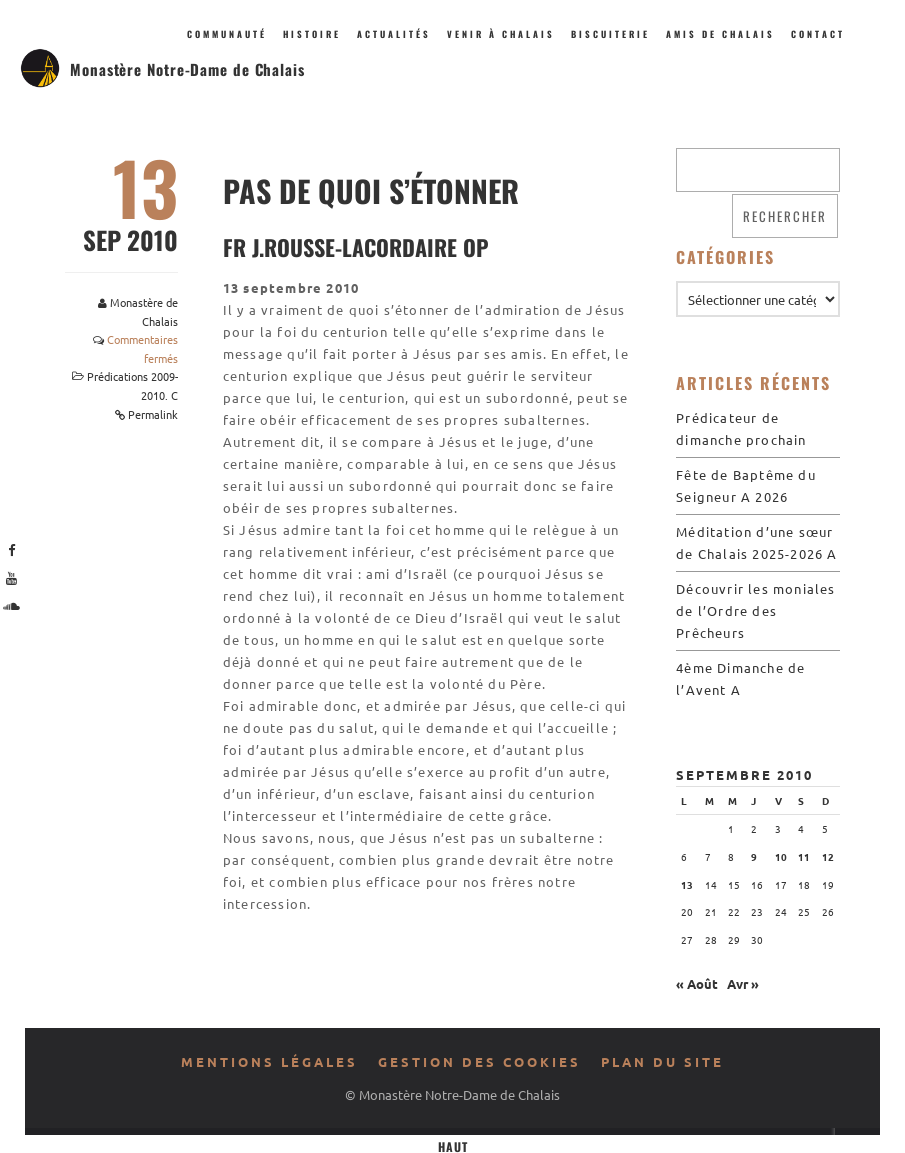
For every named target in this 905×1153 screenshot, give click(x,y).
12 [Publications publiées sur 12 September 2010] (828, 856)
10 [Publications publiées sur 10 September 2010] (781, 856)
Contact (818, 34)
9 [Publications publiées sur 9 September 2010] (754, 856)
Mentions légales (269, 1061)
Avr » (743, 983)
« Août (697, 983)
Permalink (153, 414)
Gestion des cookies (479, 1061)
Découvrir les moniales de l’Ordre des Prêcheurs (755, 610)
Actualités (394, 34)
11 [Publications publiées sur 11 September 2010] (804, 856)
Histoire (312, 34)
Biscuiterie (610, 34)
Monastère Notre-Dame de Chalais (187, 69)
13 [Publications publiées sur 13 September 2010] (687, 884)
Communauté (227, 34)
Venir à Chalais (501, 34)
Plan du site (662, 1061)
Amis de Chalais (720, 34)
